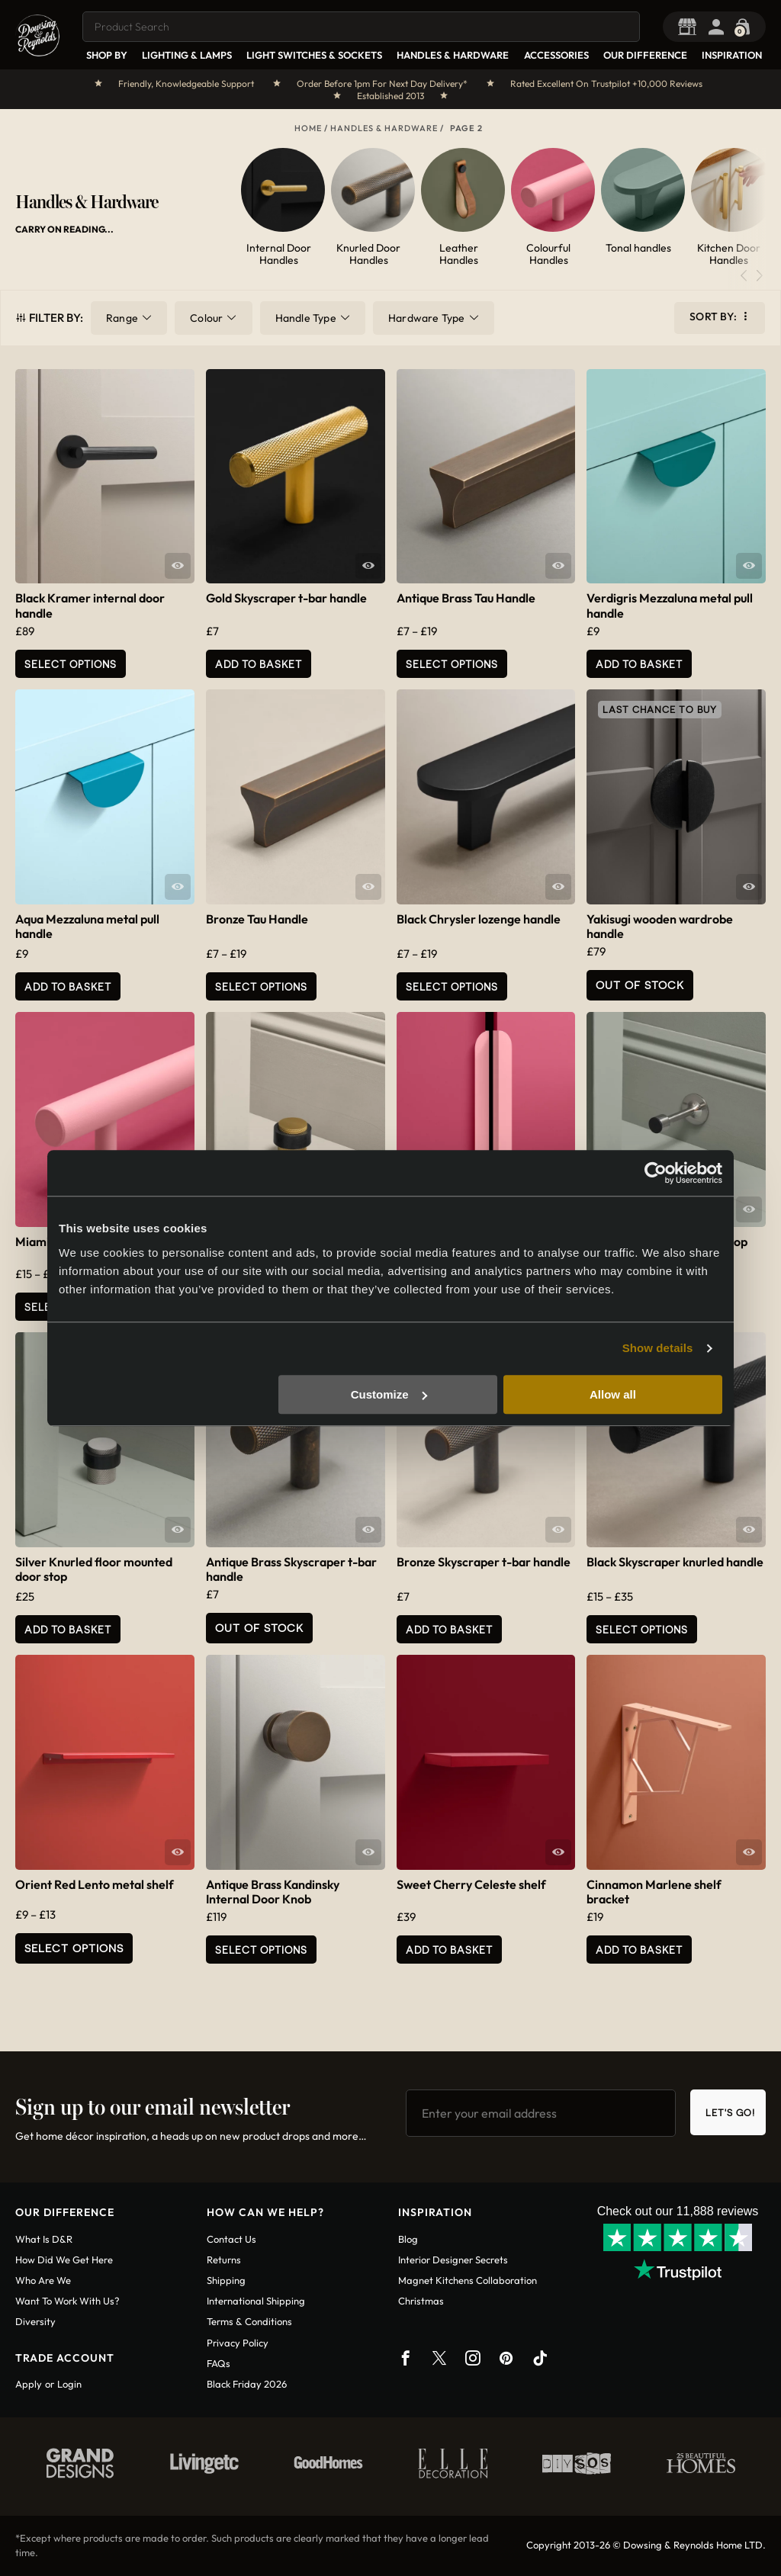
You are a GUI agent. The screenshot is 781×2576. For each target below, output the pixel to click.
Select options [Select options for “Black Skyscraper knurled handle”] (642, 1629)
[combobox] (361, 26)
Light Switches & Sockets (314, 55)
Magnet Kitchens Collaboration (467, 2280)
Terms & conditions (249, 2321)
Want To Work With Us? (67, 2301)
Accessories (556, 55)
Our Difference (645, 55)
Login (69, 2384)
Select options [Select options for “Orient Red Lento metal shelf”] (74, 1948)
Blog (408, 2239)
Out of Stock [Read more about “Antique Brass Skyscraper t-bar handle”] (259, 1627)
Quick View (178, 566)
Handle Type (305, 318)
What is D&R (43, 2239)
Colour (206, 318)
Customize (389, 1394)
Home (308, 128)
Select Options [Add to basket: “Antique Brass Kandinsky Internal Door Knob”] (261, 1949)
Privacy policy (237, 2343)
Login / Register (720, 26)
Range (122, 318)
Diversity (35, 2321)
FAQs (218, 2363)
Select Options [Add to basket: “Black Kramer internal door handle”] (70, 664)
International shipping (256, 2301)
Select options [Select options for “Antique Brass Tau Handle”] (452, 664)
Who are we (43, 2280)
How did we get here (64, 2259)
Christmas (421, 2301)
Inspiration (732, 55)
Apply (28, 2384)
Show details (657, 1347)
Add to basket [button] (258, 664)
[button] (759, 275)
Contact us (231, 2239)
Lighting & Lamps (187, 55)
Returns (224, 2259)
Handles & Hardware (453, 55)
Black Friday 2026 (247, 2384)
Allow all (613, 1394)
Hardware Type (426, 318)
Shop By (106, 55)
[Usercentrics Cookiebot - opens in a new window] (655, 1172)
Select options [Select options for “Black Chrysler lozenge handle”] (452, 986)
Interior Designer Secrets (453, 2259)
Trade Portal (691, 26)
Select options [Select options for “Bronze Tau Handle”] (261, 986)
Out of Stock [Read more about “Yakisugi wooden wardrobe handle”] (640, 984)
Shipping (226, 2280)
